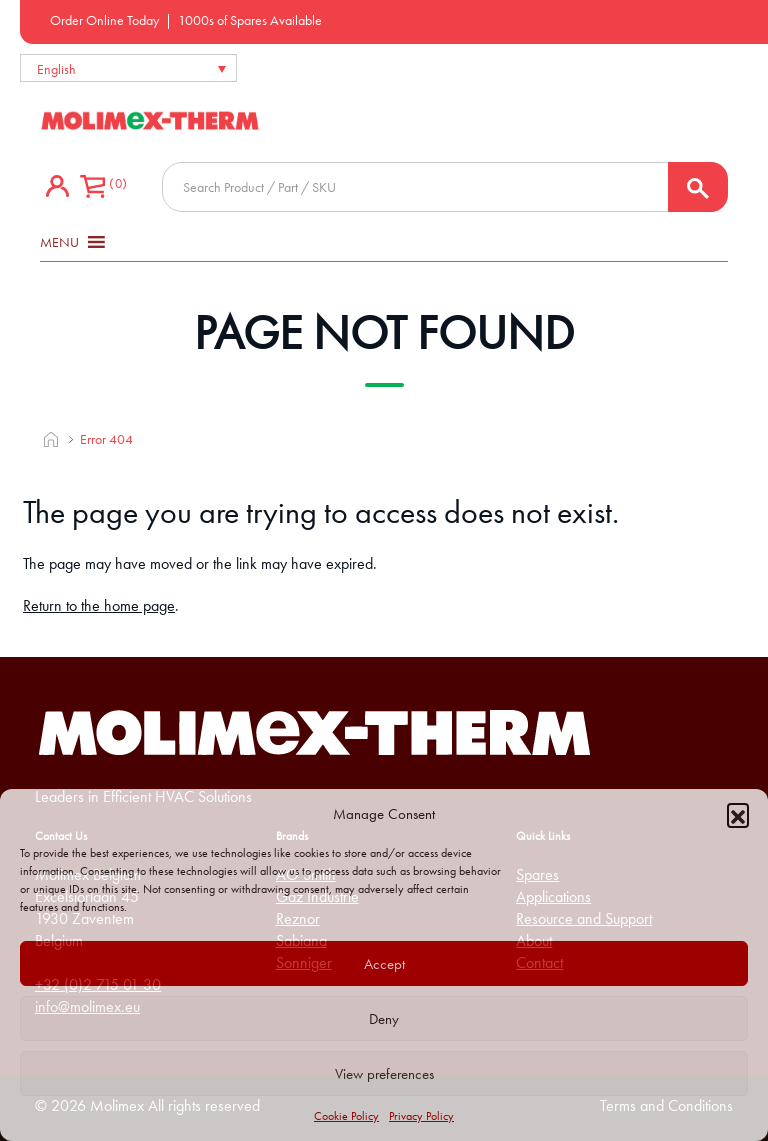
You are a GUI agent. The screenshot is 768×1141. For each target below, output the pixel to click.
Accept (384, 964)
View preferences (384, 1074)
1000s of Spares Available (250, 20)
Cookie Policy (346, 1116)
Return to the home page (99, 605)
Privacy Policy (421, 1116)
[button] (738, 814)
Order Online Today (104, 20)
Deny (384, 1019)
